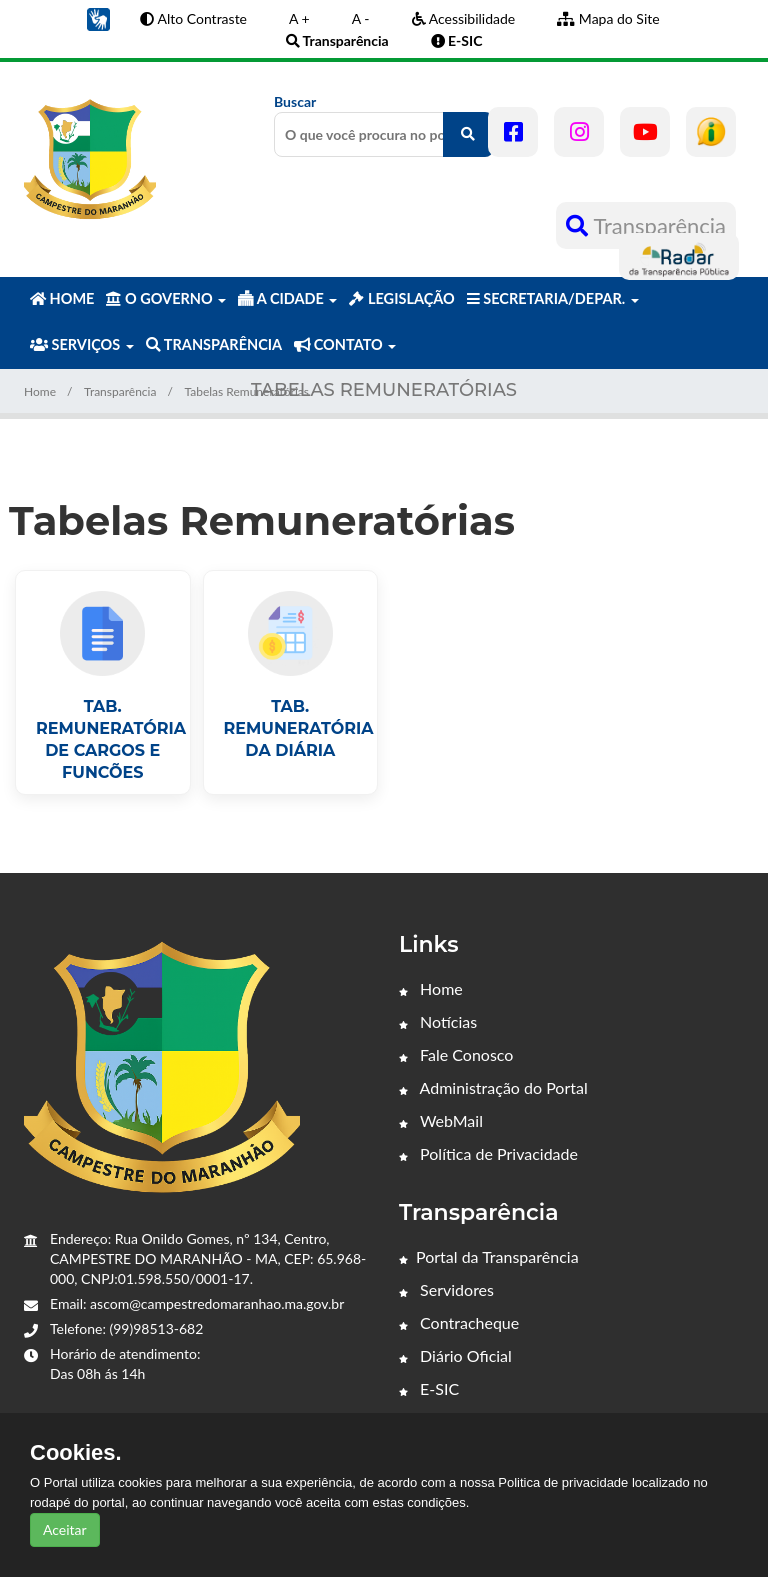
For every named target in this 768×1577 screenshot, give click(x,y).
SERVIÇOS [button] (82, 344)
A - (361, 18)
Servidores (446, 1289)
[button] (98, 17)
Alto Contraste (193, 18)
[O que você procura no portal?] (468, 134)
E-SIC (429, 1388)
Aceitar (65, 1529)
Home (40, 391)
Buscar (384, 125)
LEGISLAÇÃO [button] (401, 298)
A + (299, 18)
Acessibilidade (464, 18)
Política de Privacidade (488, 1153)
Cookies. (76, 1453)
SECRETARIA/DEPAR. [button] (553, 298)
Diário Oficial (455, 1355)
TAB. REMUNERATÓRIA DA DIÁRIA (299, 728)
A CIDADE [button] (287, 298)
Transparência (646, 225)
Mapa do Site (608, 18)
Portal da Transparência (489, 1256)
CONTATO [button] (345, 344)
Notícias (438, 1021)
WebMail (441, 1120)
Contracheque (459, 1322)
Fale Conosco (456, 1054)
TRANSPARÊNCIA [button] (214, 344)
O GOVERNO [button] (166, 298)
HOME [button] (62, 298)
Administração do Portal (493, 1087)
